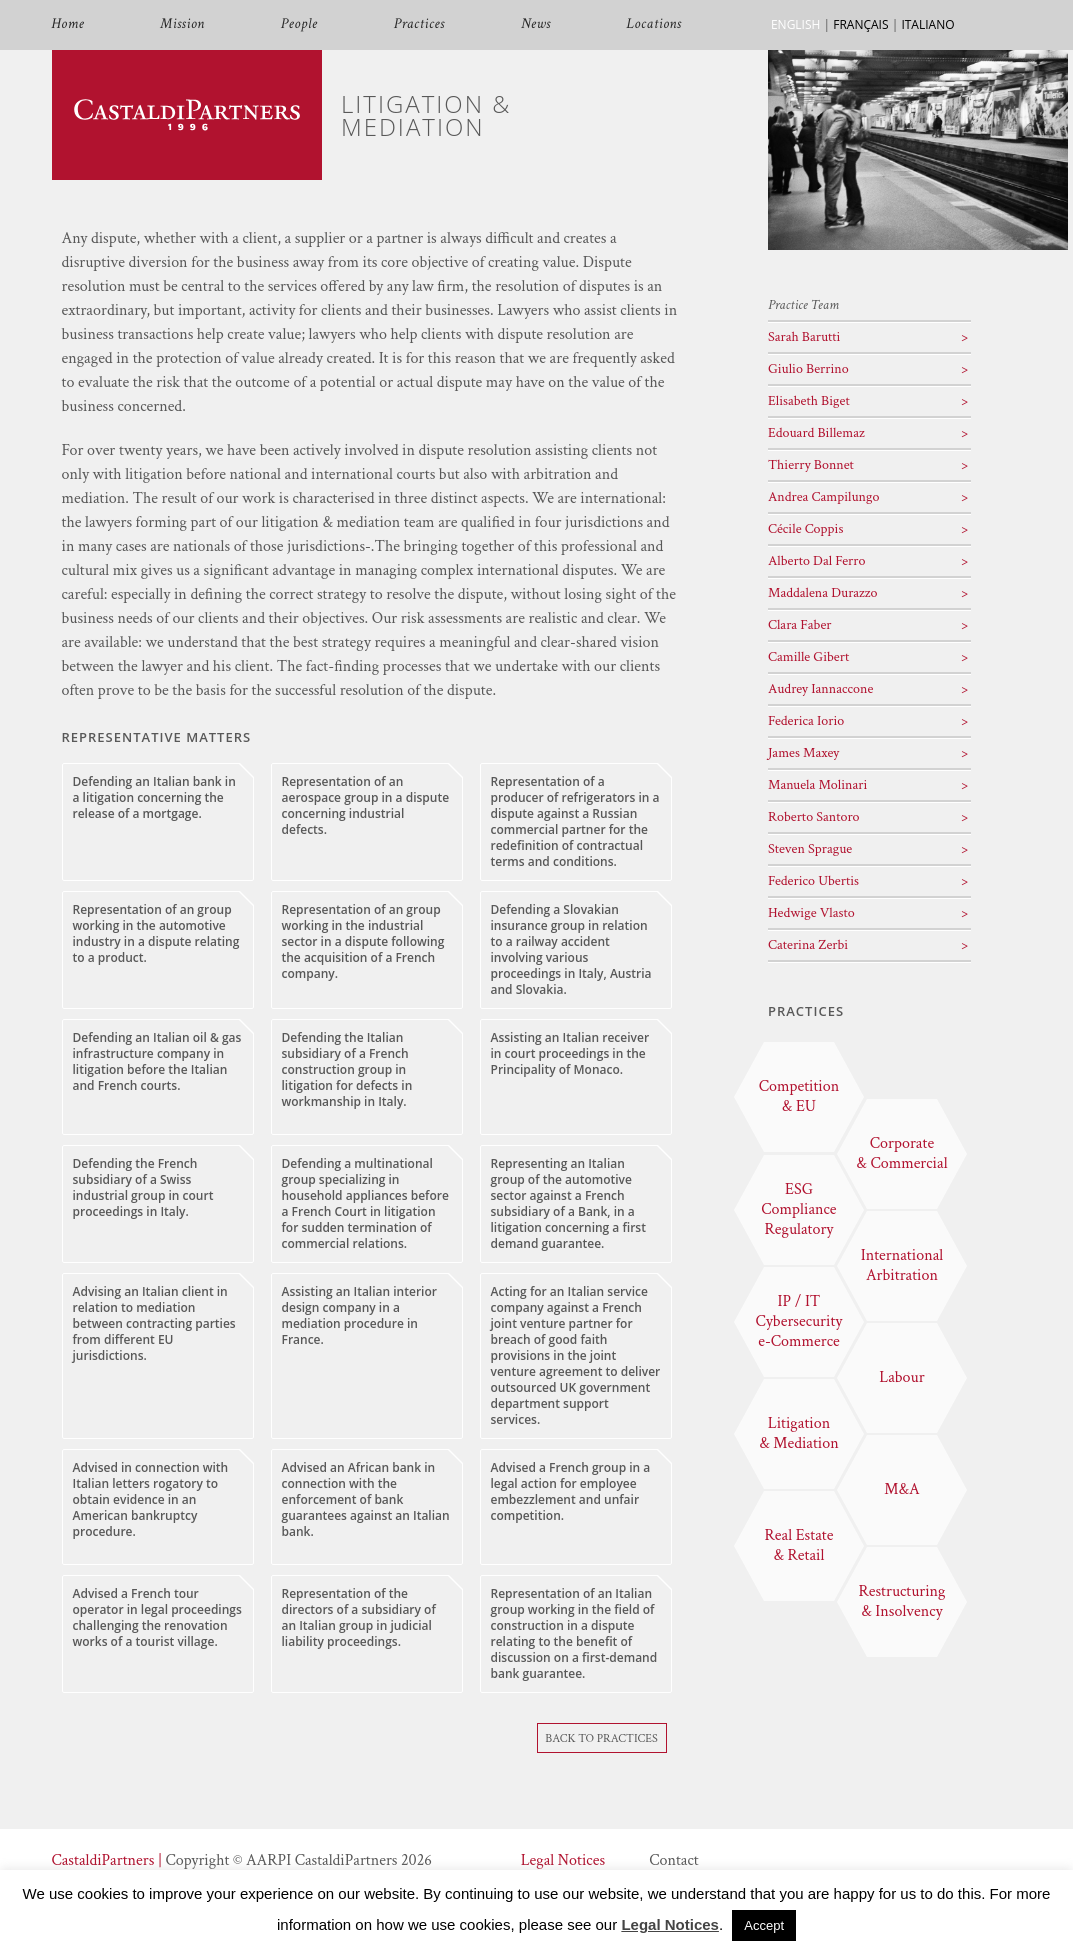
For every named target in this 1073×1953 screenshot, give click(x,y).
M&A (901, 1489)
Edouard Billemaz (816, 433)
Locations (654, 24)
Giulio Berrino (808, 369)
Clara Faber (800, 625)
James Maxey (803, 753)
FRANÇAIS (860, 24)
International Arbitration (902, 1265)
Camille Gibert (808, 657)
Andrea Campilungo (823, 497)
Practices (419, 24)
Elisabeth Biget (809, 401)
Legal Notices (563, 1860)
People (299, 24)
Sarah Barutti (804, 337)
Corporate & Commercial (901, 1153)
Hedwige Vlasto (811, 913)
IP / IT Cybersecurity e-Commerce (799, 1321)
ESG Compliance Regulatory (798, 1209)
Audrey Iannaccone (820, 689)
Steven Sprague (810, 849)
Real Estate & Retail (799, 1545)
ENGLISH (795, 24)
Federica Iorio (806, 721)
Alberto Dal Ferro (817, 561)
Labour (901, 1377)
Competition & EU (799, 1096)
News (536, 24)
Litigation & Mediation (799, 1433)
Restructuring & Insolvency (901, 1601)
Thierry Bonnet (811, 465)
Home (68, 24)
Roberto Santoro (814, 817)
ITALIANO (927, 24)
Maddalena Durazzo (822, 593)
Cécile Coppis (805, 529)
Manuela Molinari (817, 785)
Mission (182, 24)
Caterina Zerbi (808, 945)
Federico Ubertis (813, 881)
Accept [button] (764, 1925)
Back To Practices (601, 1738)
